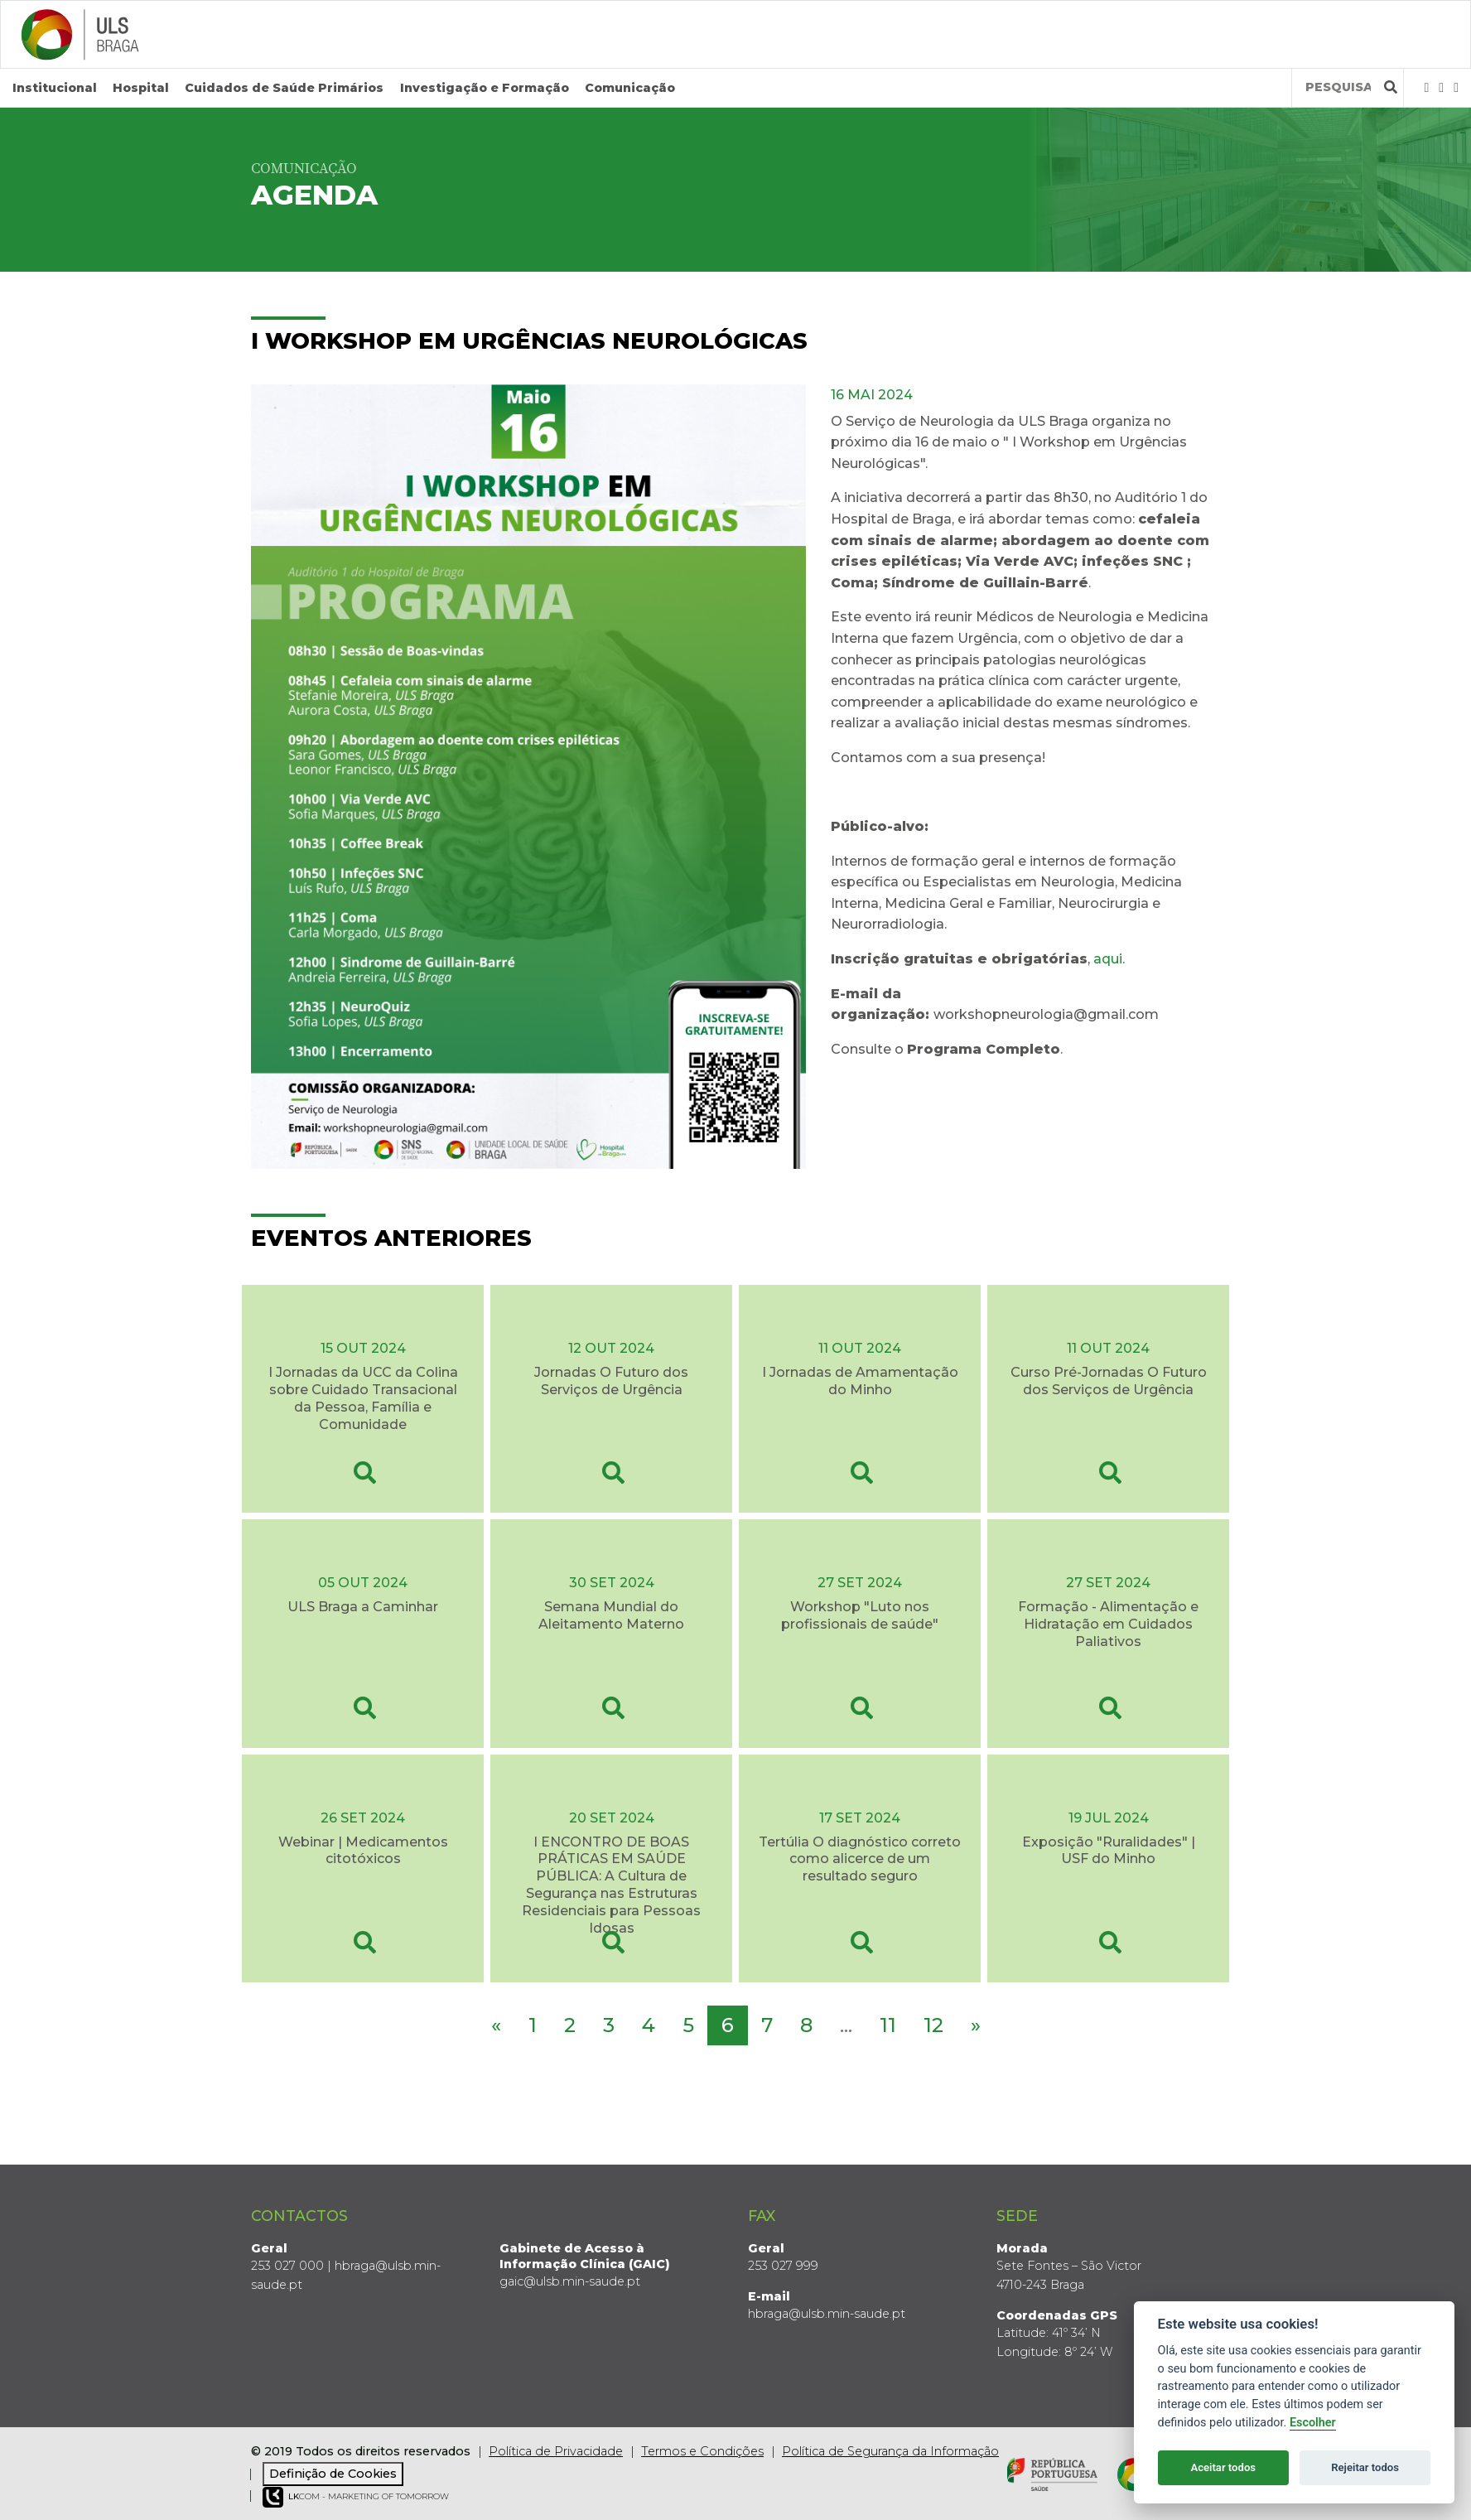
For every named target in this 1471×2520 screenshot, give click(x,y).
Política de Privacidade (556, 2451)
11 (888, 2024)
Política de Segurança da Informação (890, 2451)
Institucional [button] (54, 87)
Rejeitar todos (1365, 2467)
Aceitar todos (1223, 2467)
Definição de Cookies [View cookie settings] (333, 2472)
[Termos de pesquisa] (1338, 87)
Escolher (1313, 2423)
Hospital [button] (141, 87)
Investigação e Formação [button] (484, 87)
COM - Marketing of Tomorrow (356, 2496)
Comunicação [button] (630, 87)
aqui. (1109, 958)
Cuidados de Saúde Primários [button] (284, 87)
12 (933, 2024)
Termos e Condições (702, 2451)
